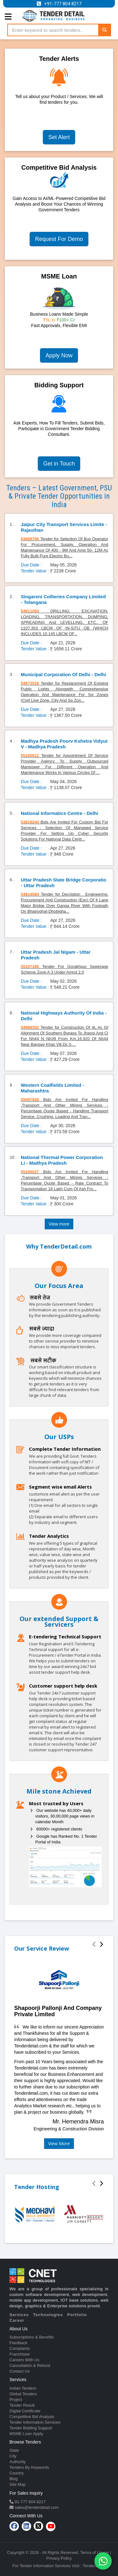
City (12, 2456)
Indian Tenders (22, 2388)
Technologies (48, 2314)
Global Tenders (23, 2394)
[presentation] (94, 1944)
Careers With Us (24, 2359)
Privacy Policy (59, 2558)
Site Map (17, 2484)
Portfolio (77, 2314)
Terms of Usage (94, 2552)
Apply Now (58, 355)
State (14, 2450)
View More (59, 2143)
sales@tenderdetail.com (36, 2507)
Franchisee (19, 2354)
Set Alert (59, 137)
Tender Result (22, 2405)
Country (16, 2473)
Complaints (19, 2348)
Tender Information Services (34, 2422)
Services (19, 2314)
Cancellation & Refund (29, 2365)
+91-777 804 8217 (62, 4)
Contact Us (19, 2371)
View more (59, 1224)
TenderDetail (94, 2565)
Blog (13, 2478)
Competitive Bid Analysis (31, 2416)
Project (15, 2399)
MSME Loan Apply (26, 2433)
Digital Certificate (24, 2411)
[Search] (104, 30)
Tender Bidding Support (30, 2428)
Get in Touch (59, 463)
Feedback (18, 2342)
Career (16, 2320)
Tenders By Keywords (29, 2467)
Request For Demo (59, 239)
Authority (17, 2461)
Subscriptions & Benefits (31, 2337)
